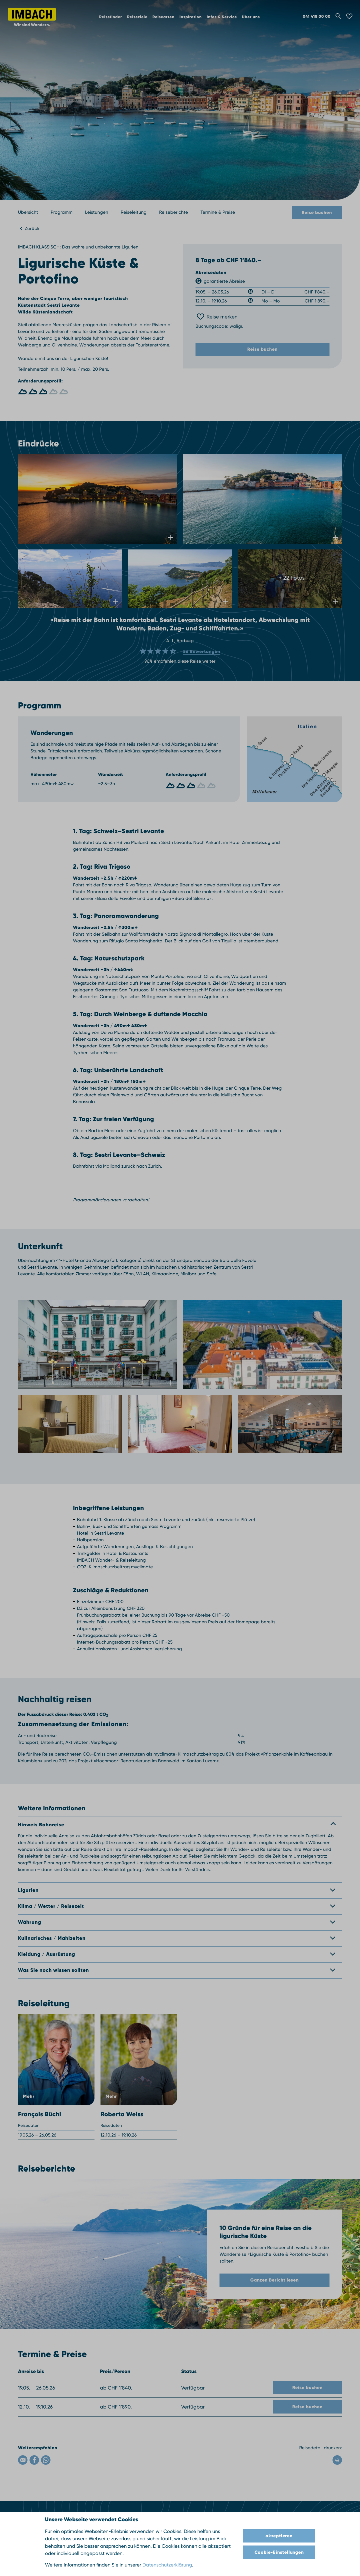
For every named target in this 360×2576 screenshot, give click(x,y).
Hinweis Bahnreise (41, 1825)
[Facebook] (34, 2460)
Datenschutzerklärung (167, 2565)
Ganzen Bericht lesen (274, 2280)
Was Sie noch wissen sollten (53, 1970)
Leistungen (96, 212)
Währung (29, 1922)
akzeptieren (279, 2536)
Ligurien (28, 1890)
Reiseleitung (134, 212)
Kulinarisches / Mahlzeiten (52, 1938)
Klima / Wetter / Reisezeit (51, 1906)
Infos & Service (222, 17)
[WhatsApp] (45, 2460)
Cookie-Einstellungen (279, 2552)
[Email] (23, 2460)
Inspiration (191, 17)
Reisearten (163, 17)
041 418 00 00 (316, 16)
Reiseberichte (173, 212)
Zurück (32, 228)
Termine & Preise (217, 212)
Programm (62, 212)
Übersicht (28, 212)
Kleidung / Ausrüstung (46, 1954)
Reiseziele (137, 17)
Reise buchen (317, 212)
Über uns (251, 17)
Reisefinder (110, 17)
